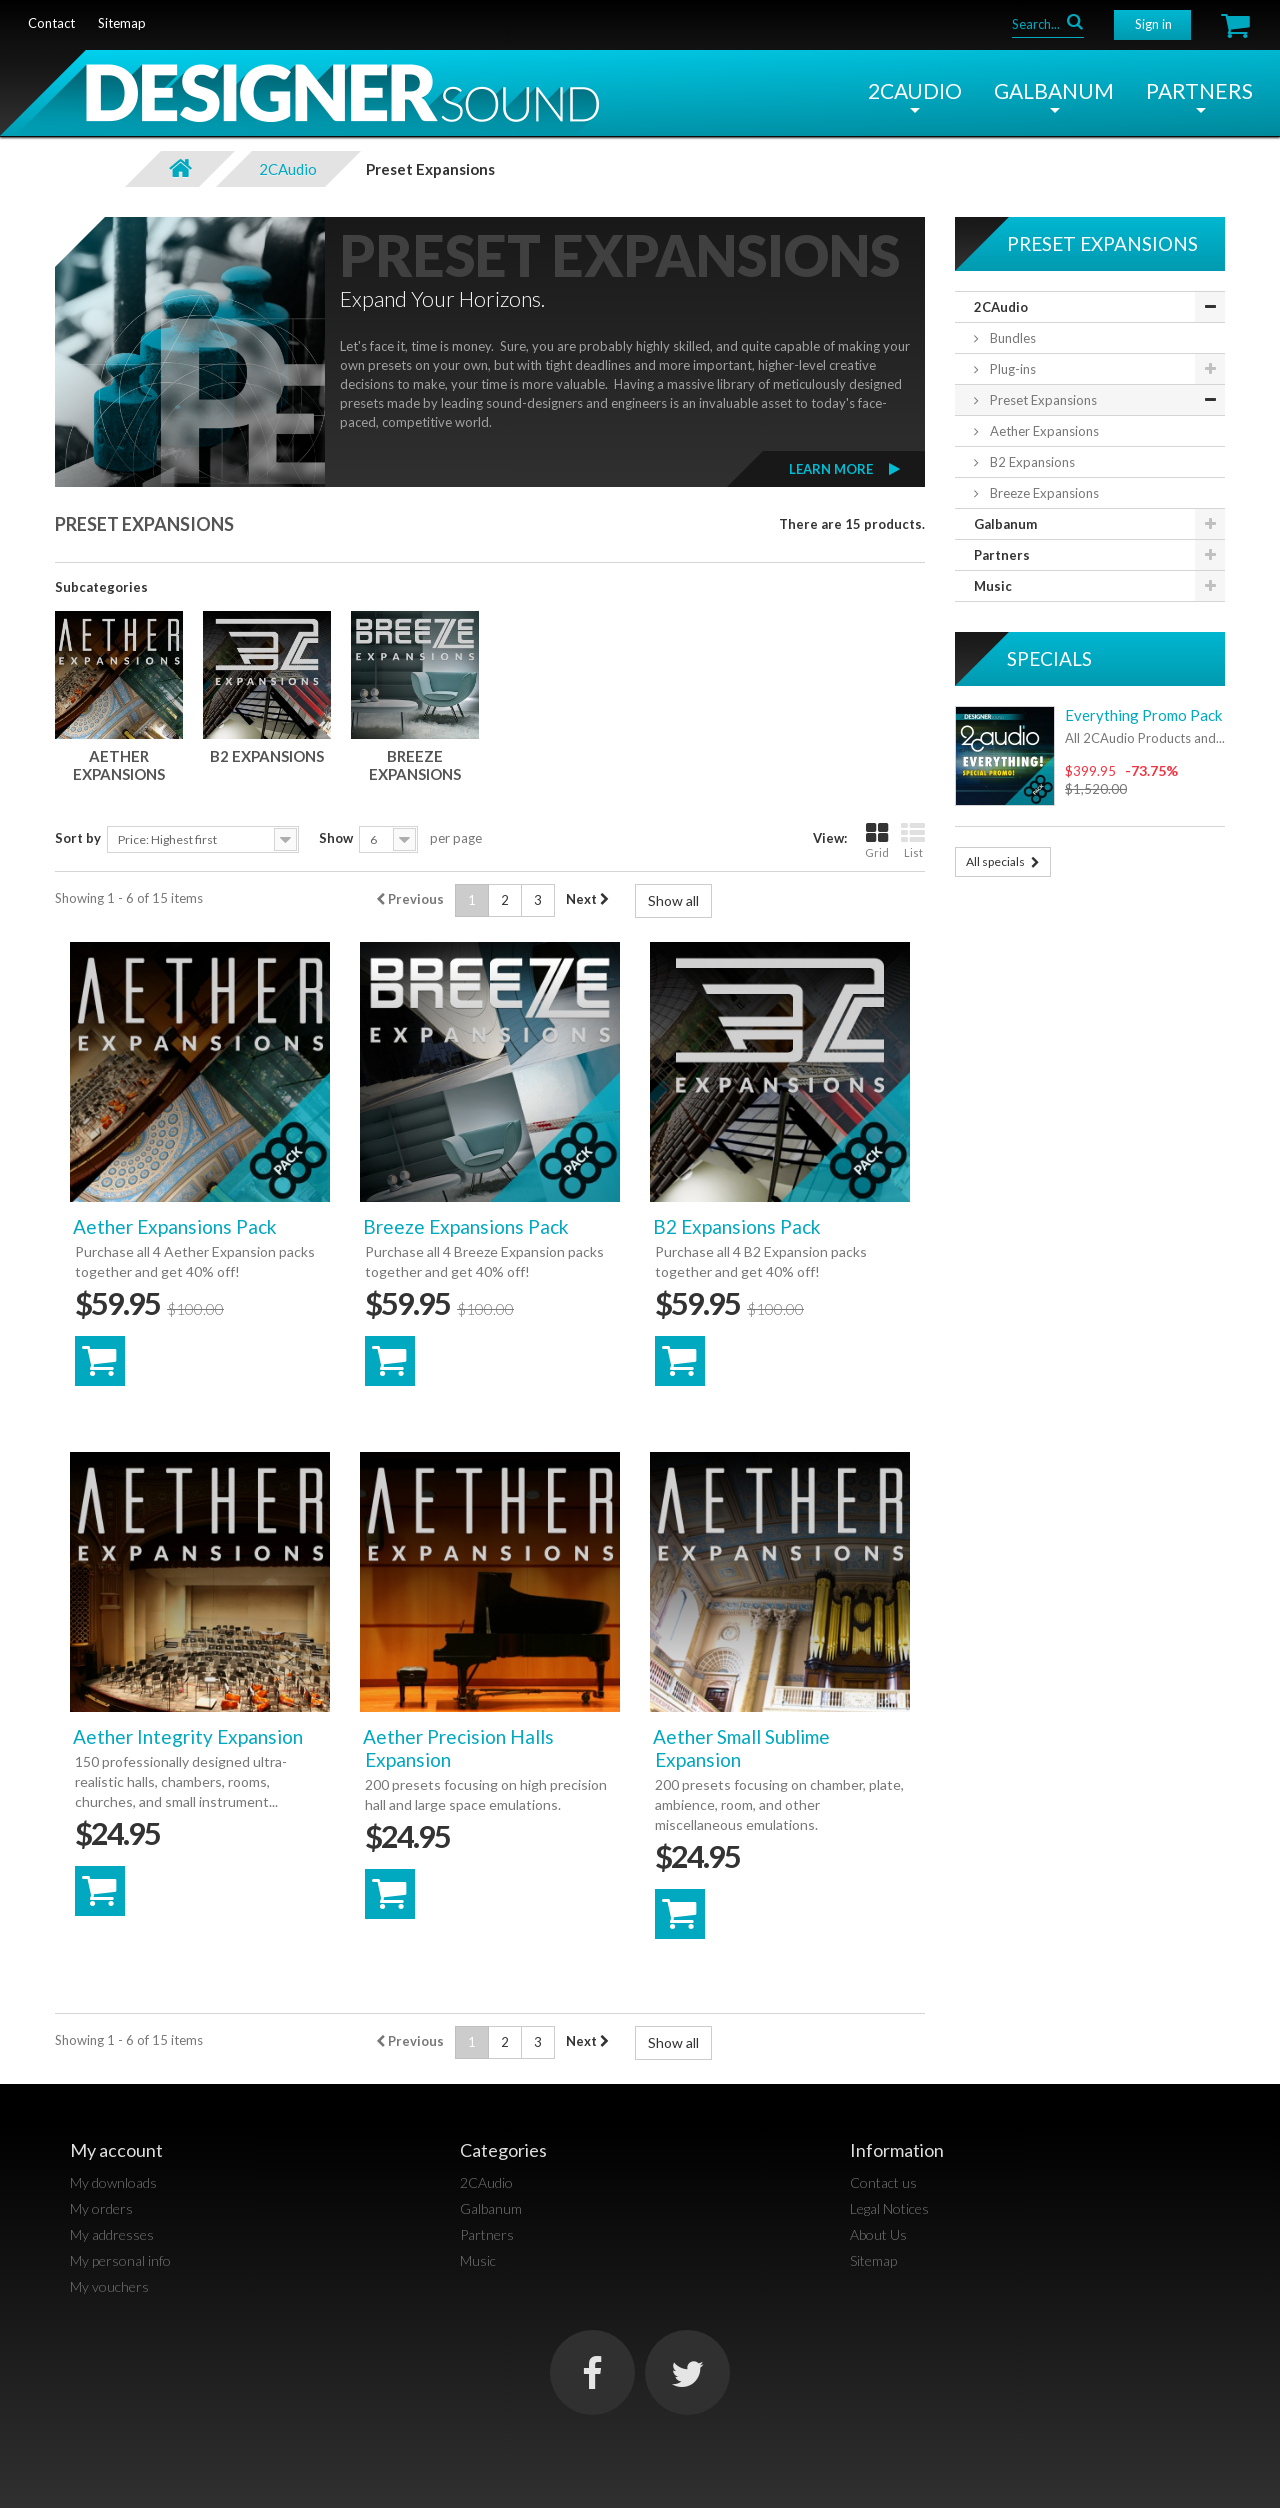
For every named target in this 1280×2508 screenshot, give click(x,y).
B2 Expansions (267, 756)
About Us (878, 2234)
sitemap (122, 23)
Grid (877, 840)
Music (993, 586)
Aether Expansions (119, 765)
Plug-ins (1011, 369)
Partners (1199, 90)
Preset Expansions (1042, 400)
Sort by (78, 838)
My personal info (120, 2260)
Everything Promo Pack (1143, 715)
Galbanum (1054, 90)
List (913, 840)
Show (336, 838)
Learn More (831, 469)
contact (51, 23)
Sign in (1153, 24)
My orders (101, 2208)
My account (116, 2150)
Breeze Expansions (415, 765)
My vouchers (109, 2286)
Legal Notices (889, 2208)
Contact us (883, 2182)
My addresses (112, 2234)
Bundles (1011, 338)
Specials (1049, 658)
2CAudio (915, 90)
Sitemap (873, 2260)
